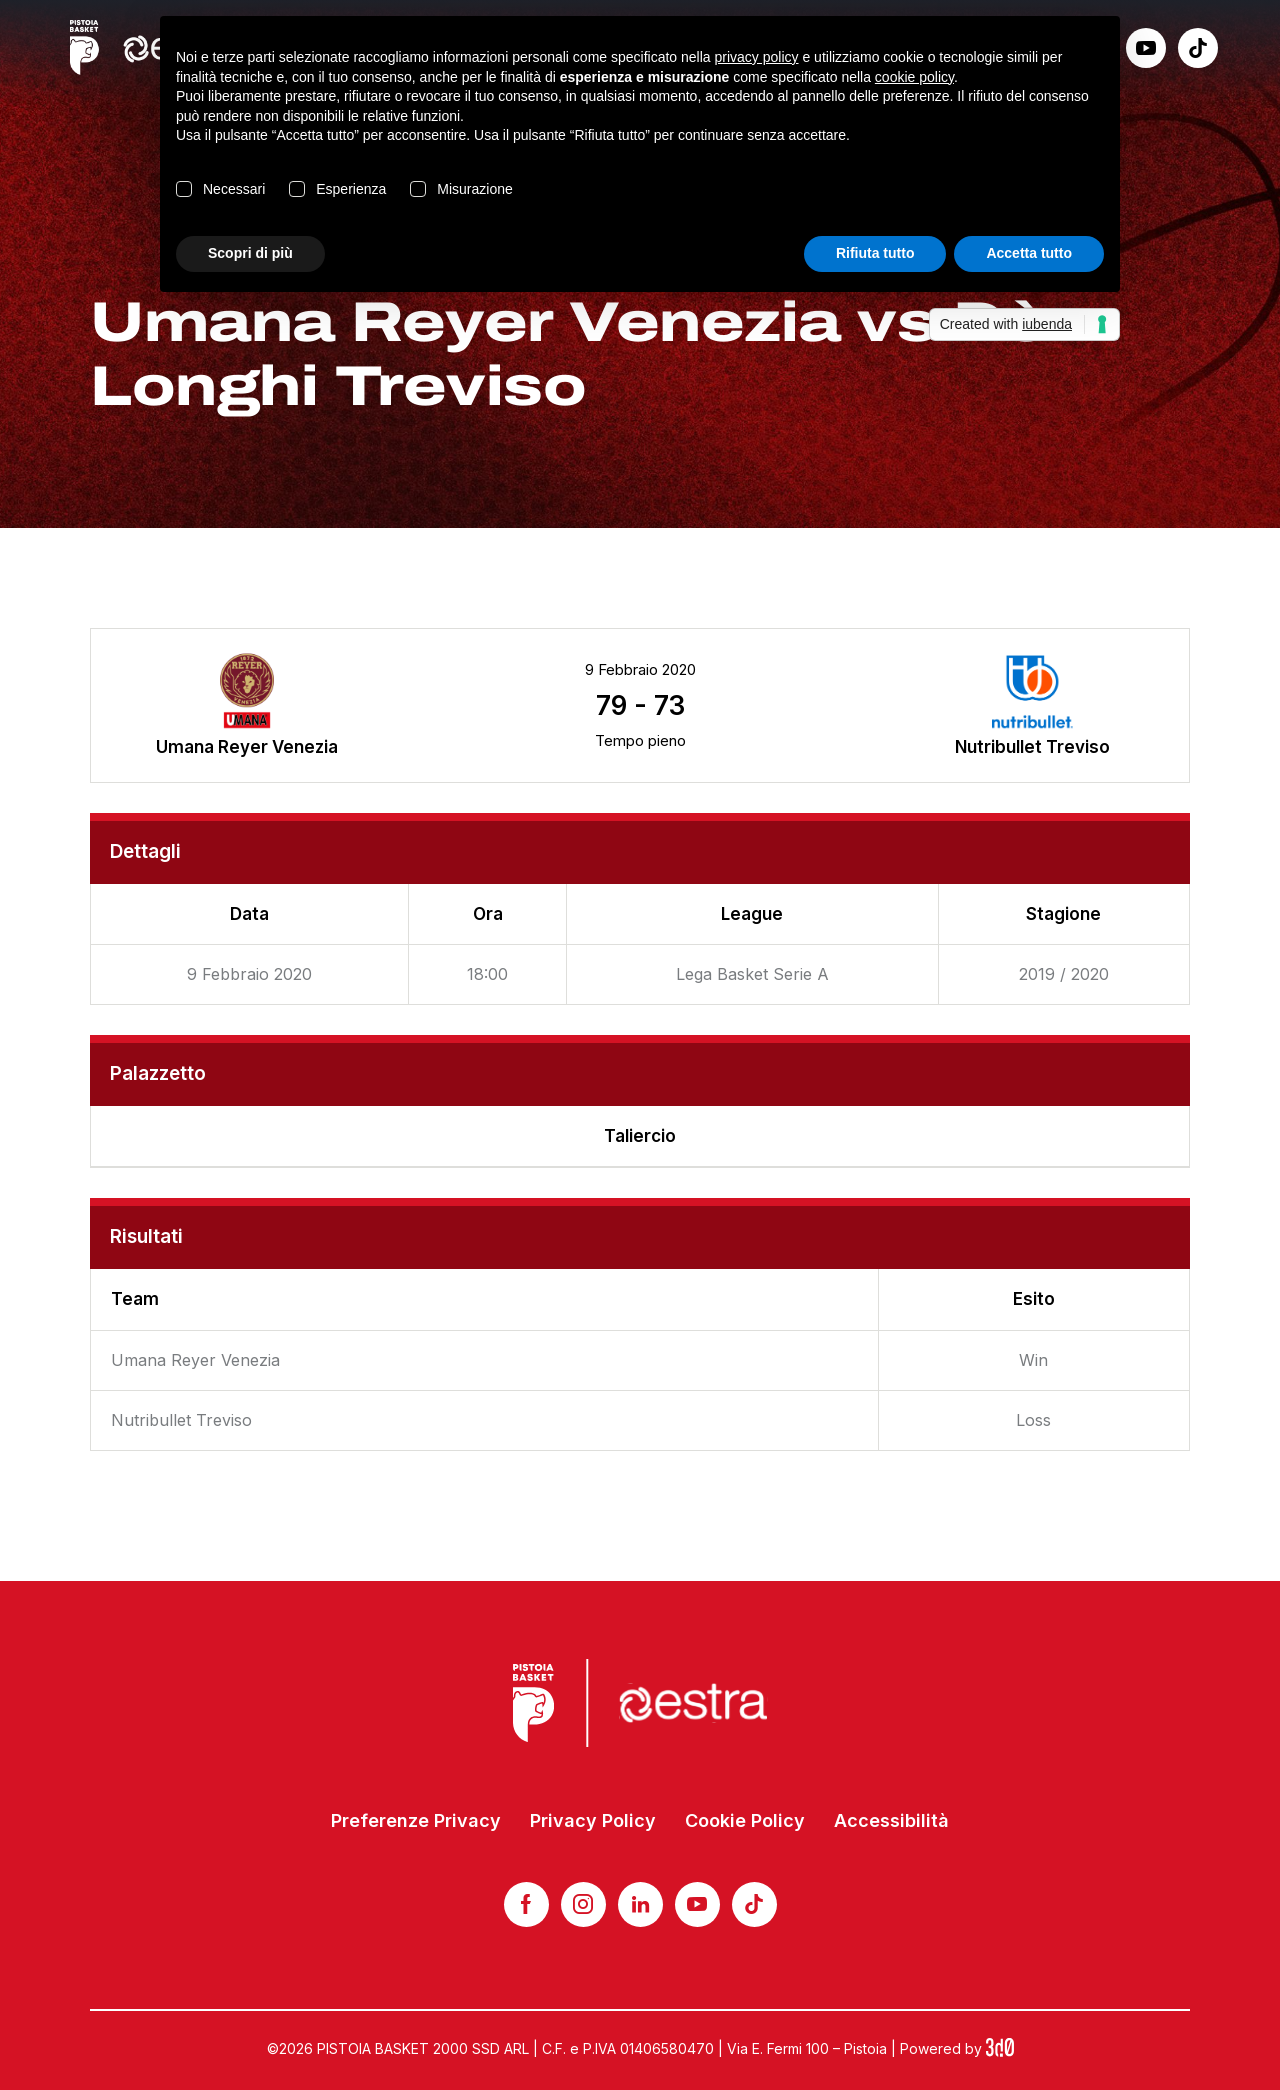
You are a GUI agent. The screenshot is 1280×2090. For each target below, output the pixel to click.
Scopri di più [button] (250, 253)
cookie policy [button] (914, 77)
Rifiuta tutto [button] (875, 253)
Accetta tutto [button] (1029, 253)
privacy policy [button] (757, 57)
